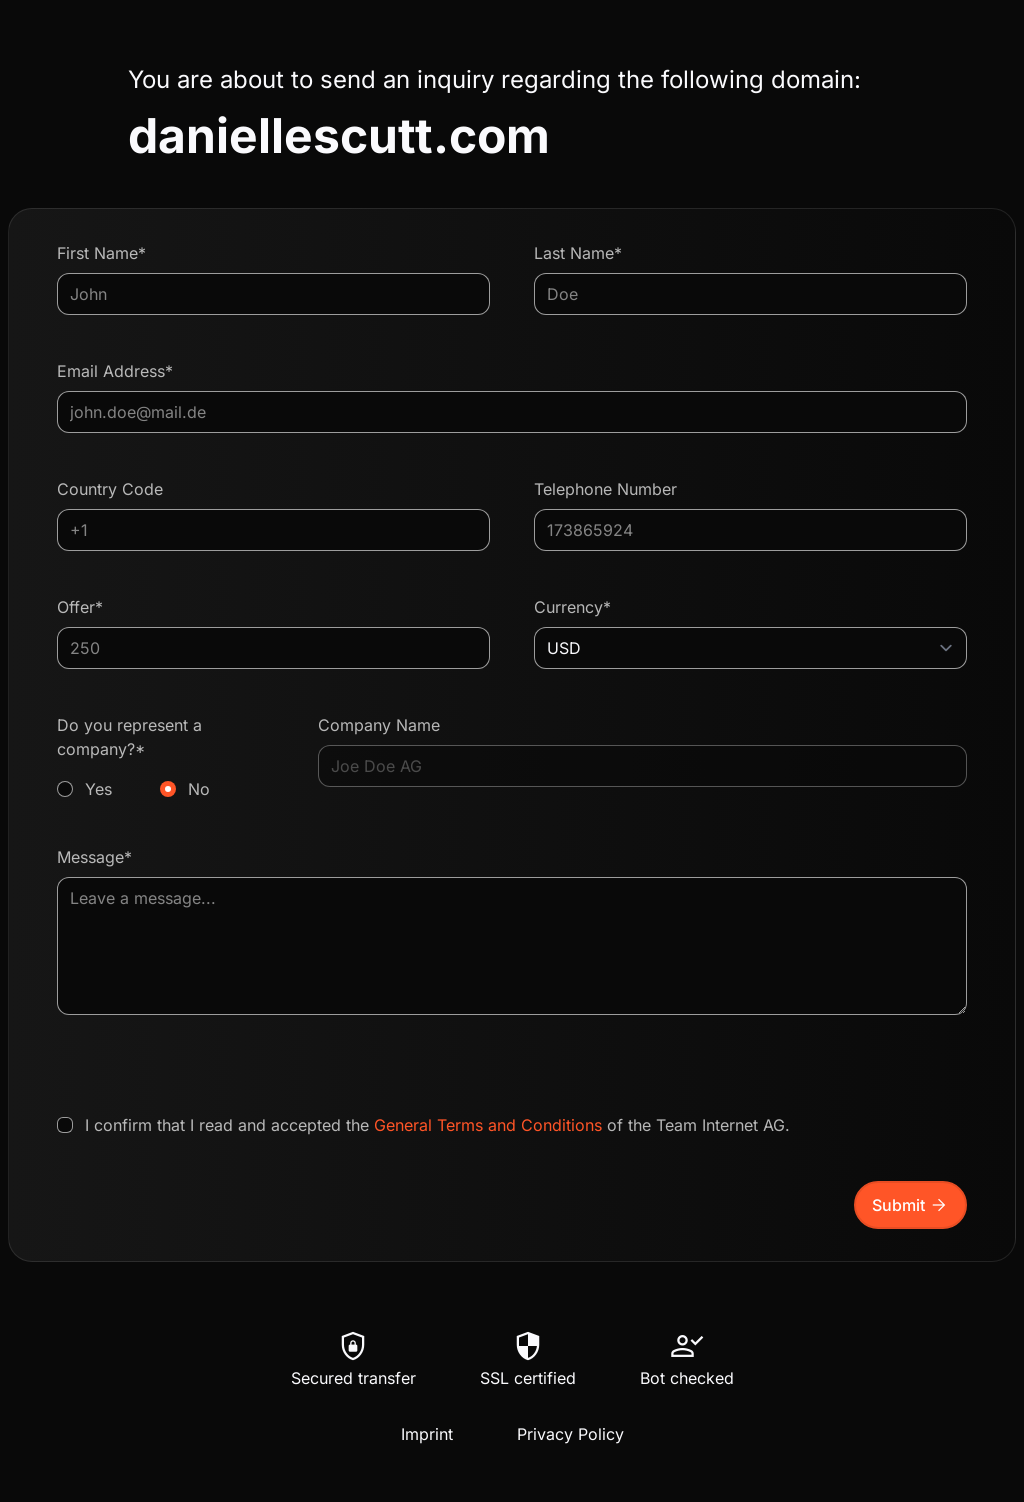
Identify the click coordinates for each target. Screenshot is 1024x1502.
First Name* (101, 253)
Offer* (80, 607)
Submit (910, 1205)
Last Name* (578, 253)
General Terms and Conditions (488, 1125)
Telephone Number (605, 489)
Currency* (572, 607)
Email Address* (115, 371)
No (199, 789)
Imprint (427, 1434)
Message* (94, 857)
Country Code (110, 489)
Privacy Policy (570, 1434)
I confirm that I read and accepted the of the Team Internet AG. (437, 1125)
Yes (98, 789)
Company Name (379, 725)
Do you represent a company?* (165, 758)
